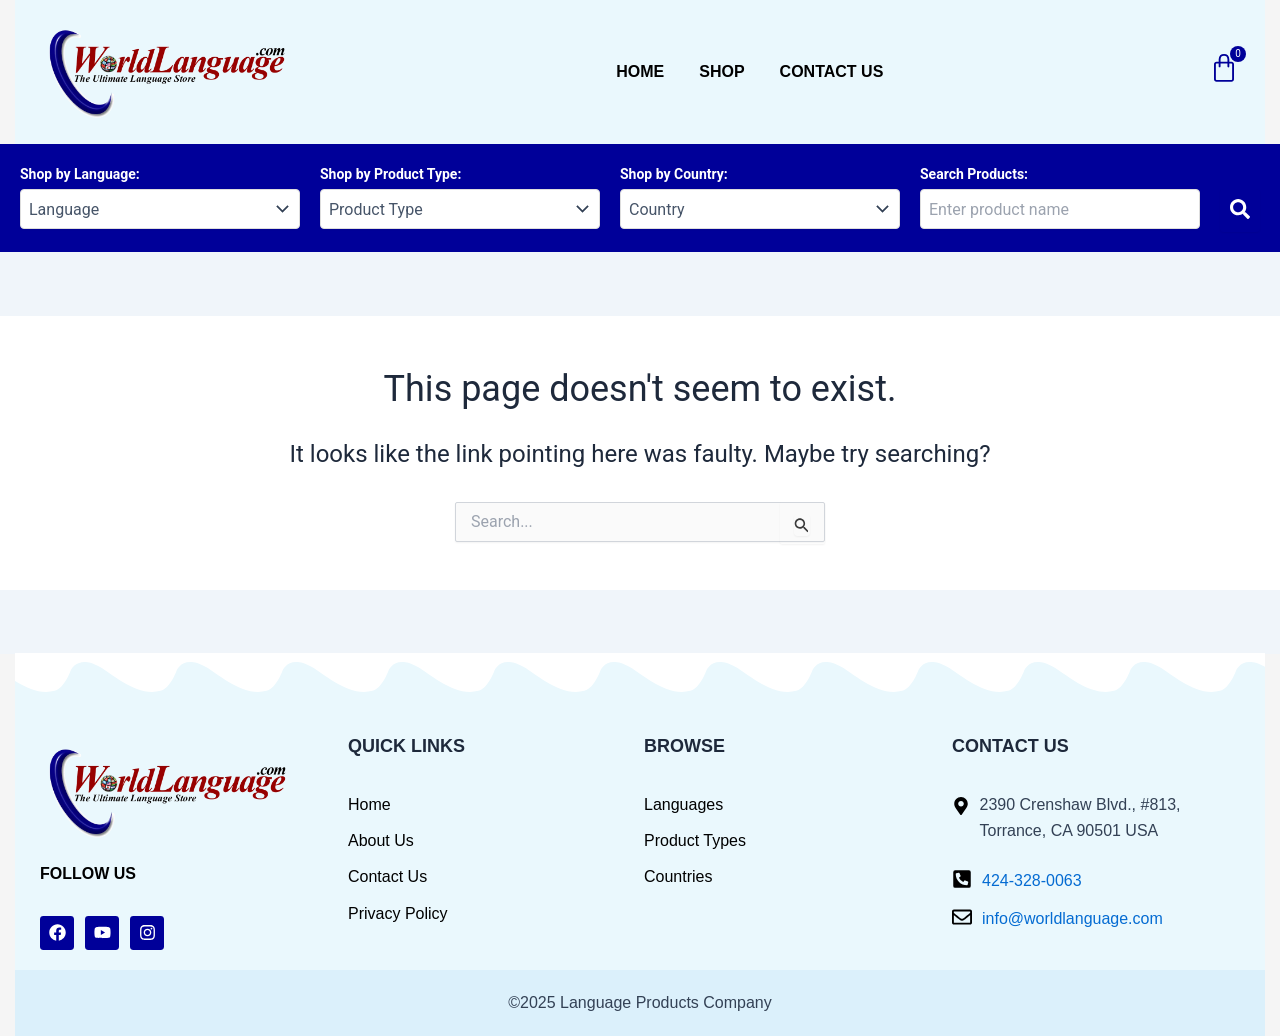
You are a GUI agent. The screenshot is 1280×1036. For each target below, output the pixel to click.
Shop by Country (672, 174)
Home (640, 71)
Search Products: (974, 174)
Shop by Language (78, 174)
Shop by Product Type (388, 174)
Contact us (832, 71)
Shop (721, 71)
